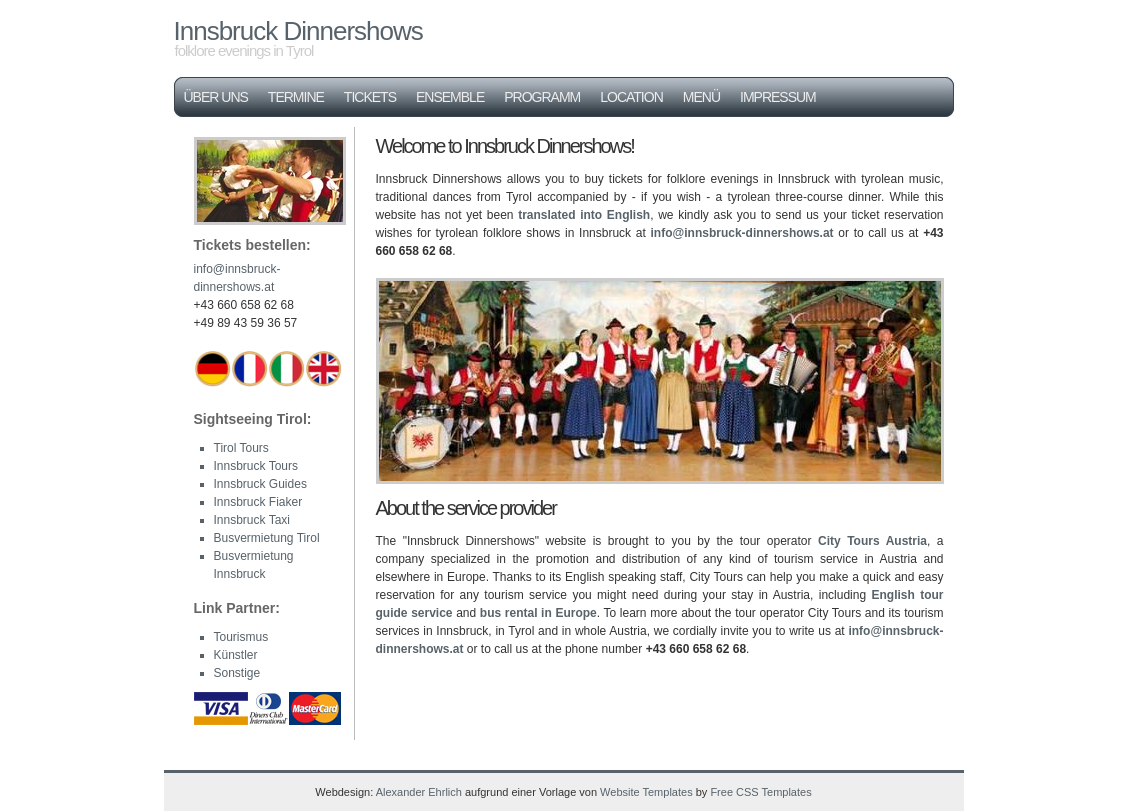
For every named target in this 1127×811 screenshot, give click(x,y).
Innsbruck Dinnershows (298, 31)
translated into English (584, 215)
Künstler (236, 655)
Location (631, 97)
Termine (296, 97)
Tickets (370, 97)
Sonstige (237, 673)
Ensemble (450, 97)
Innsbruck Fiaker (258, 502)
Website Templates (646, 792)
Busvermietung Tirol (267, 538)
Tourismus (241, 637)
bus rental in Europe (538, 613)
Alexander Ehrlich (419, 792)
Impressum (778, 97)
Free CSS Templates (760, 792)
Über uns (216, 97)
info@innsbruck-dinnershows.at (742, 233)
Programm (542, 97)
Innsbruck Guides (260, 484)
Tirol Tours (241, 448)
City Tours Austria (872, 541)
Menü (701, 97)
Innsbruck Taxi (252, 520)
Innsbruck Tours (256, 466)
